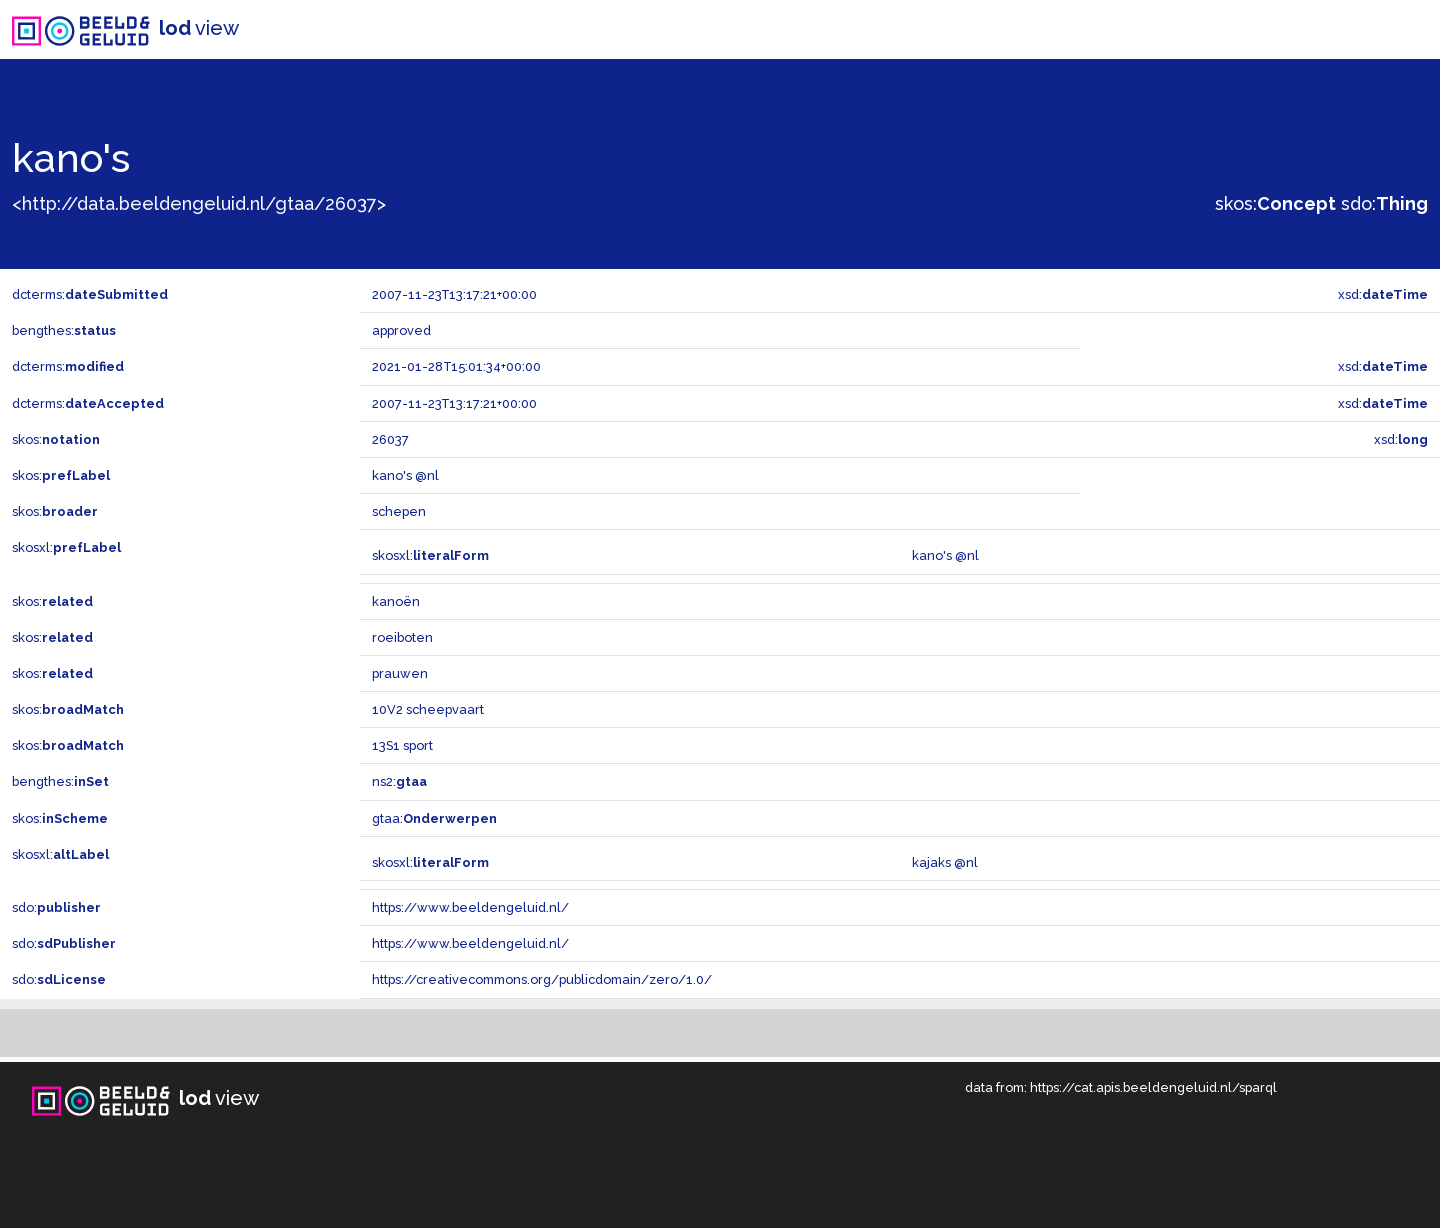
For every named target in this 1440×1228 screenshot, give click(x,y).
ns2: (399, 781)
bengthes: (64, 330)
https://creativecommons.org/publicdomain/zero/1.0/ (542, 979)
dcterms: (90, 294)
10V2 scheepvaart (428, 709)
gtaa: (434, 818)
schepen (399, 511)
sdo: (1384, 203)
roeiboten (402, 637)
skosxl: (66, 547)
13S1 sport (402, 745)
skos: (1275, 203)
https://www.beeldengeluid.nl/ (470, 907)
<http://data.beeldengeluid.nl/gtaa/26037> (199, 203)
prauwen (400, 673)
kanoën (396, 601)
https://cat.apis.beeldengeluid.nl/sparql (1153, 1087)
